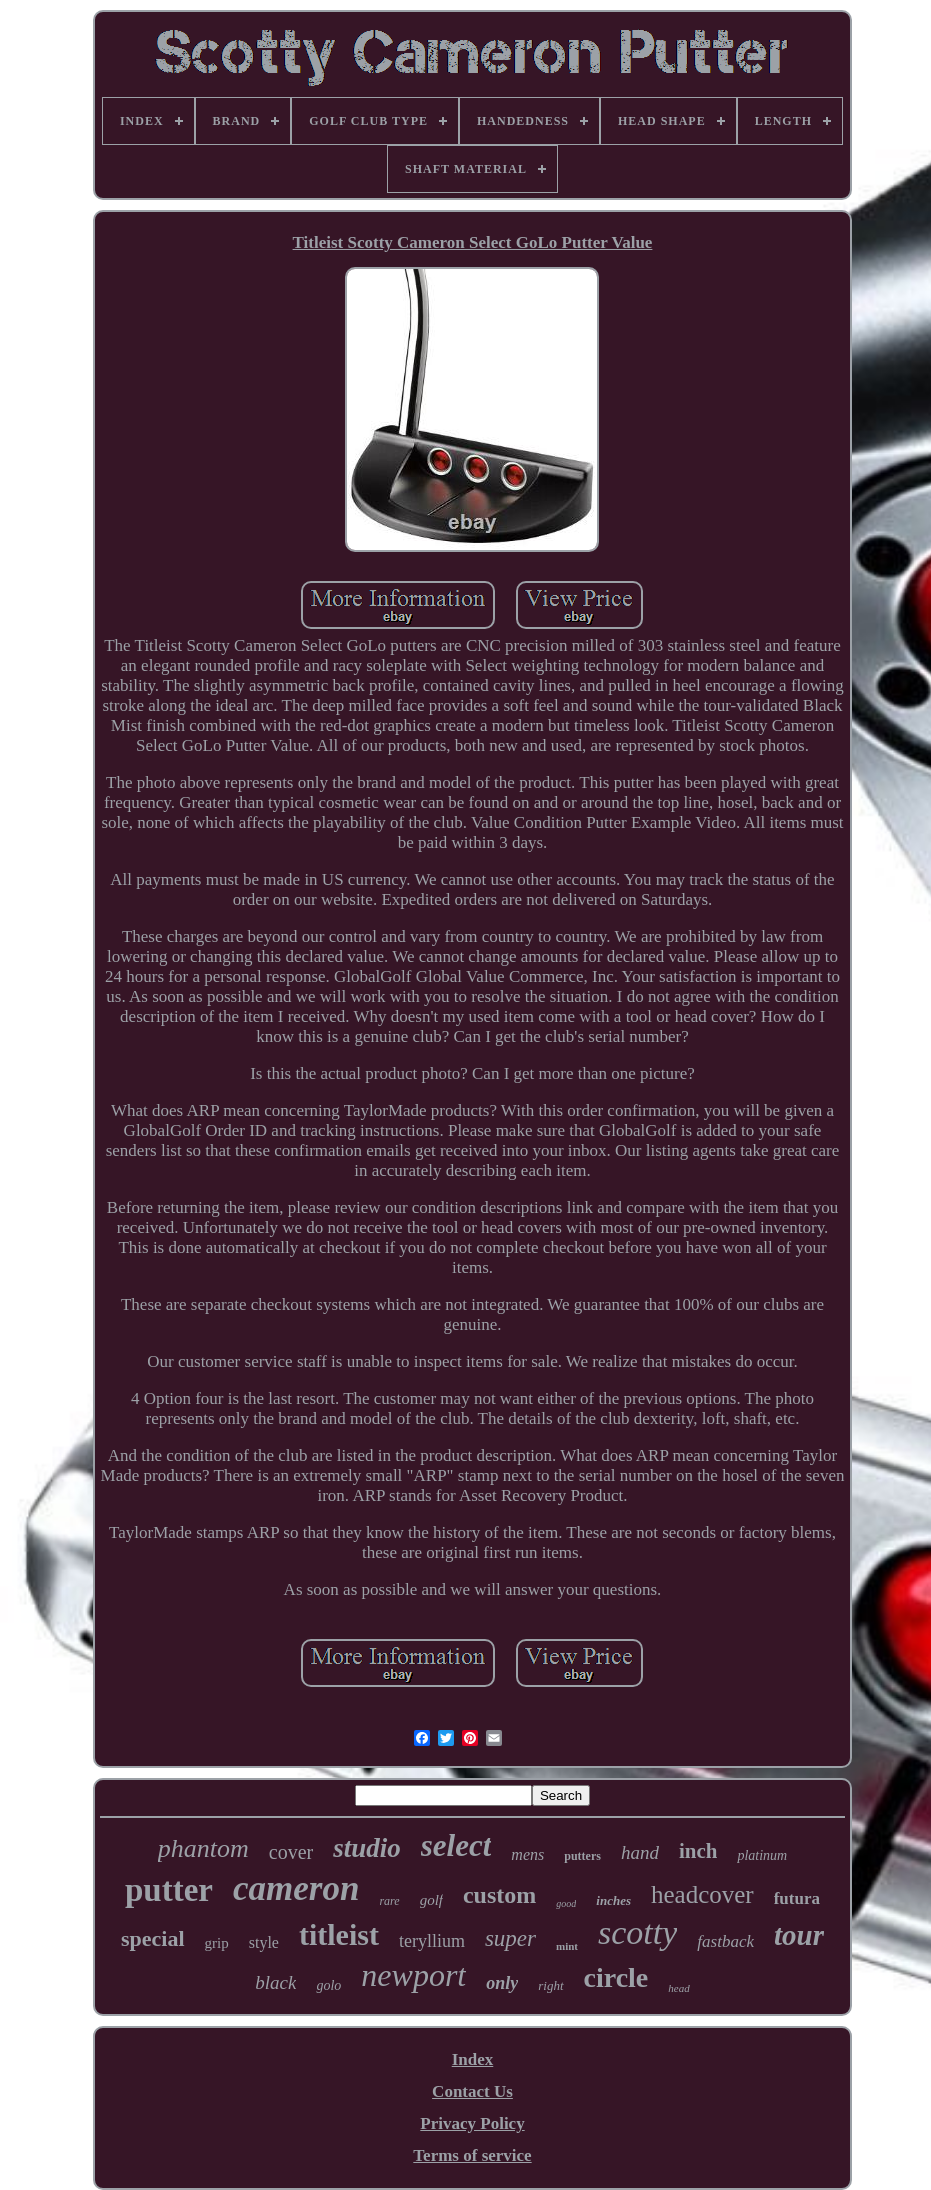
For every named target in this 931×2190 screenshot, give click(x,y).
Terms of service (472, 2155)
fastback (725, 1941)
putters (582, 1856)
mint (567, 1946)
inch (698, 1851)
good (566, 1903)
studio (367, 1848)
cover (291, 1852)
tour (799, 1935)
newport (413, 1975)
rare (389, 1901)
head (678, 1988)
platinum (762, 1855)
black (275, 1982)
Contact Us (472, 2091)
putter (169, 1890)
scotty (637, 1932)
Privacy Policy (472, 2123)
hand (640, 1852)
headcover (702, 1894)
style (264, 1942)
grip (217, 1943)
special (153, 1938)
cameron (296, 1888)
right (550, 1985)
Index (473, 2059)
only (502, 1983)
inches (613, 1900)
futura (797, 1898)
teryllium (432, 1941)
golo (328, 1985)
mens (527, 1854)
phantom (203, 1848)
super (510, 1938)
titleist (339, 1934)
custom (499, 1895)
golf (431, 1900)
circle (616, 1977)
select (456, 1845)
